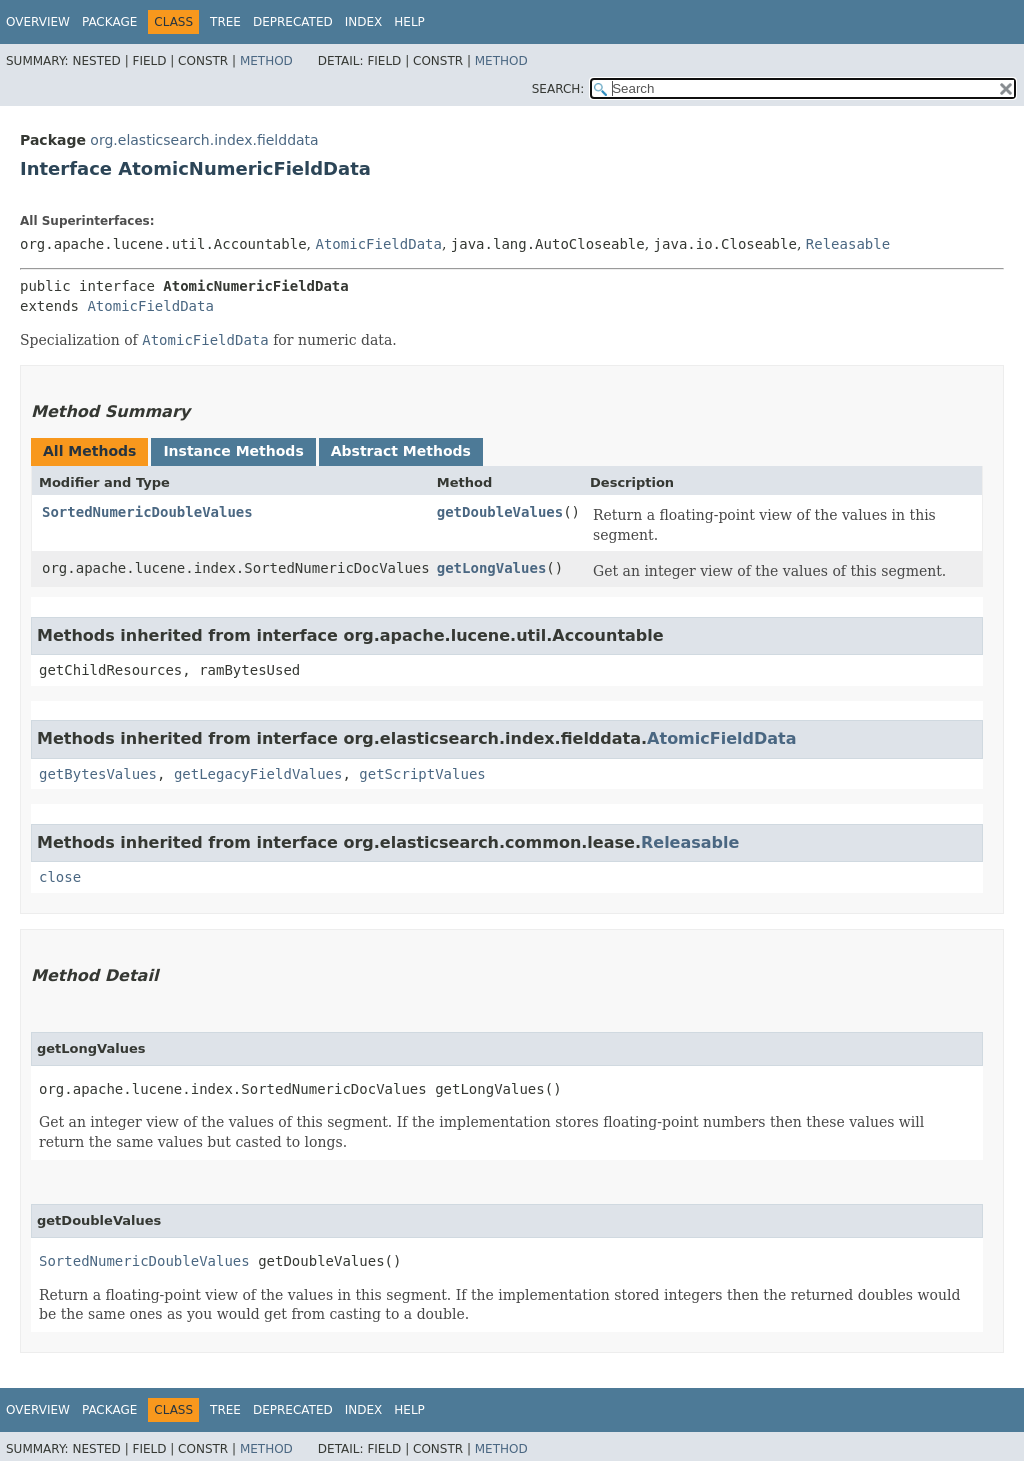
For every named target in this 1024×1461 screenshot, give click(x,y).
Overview (38, 22)
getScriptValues (422, 774)
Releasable (848, 244)
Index (364, 22)
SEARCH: (558, 89)
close (60, 877)
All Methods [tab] (89, 451)
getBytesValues (98, 774)
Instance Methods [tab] (233, 451)
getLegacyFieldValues (258, 774)
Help (409, 22)
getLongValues (492, 568)
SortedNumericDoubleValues (147, 512)
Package (109, 22)
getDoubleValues (500, 512)
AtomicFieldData (378, 244)
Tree (225, 22)
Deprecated (293, 22)
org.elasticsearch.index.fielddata (204, 140)
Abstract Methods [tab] (401, 451)
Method (266, 61)
